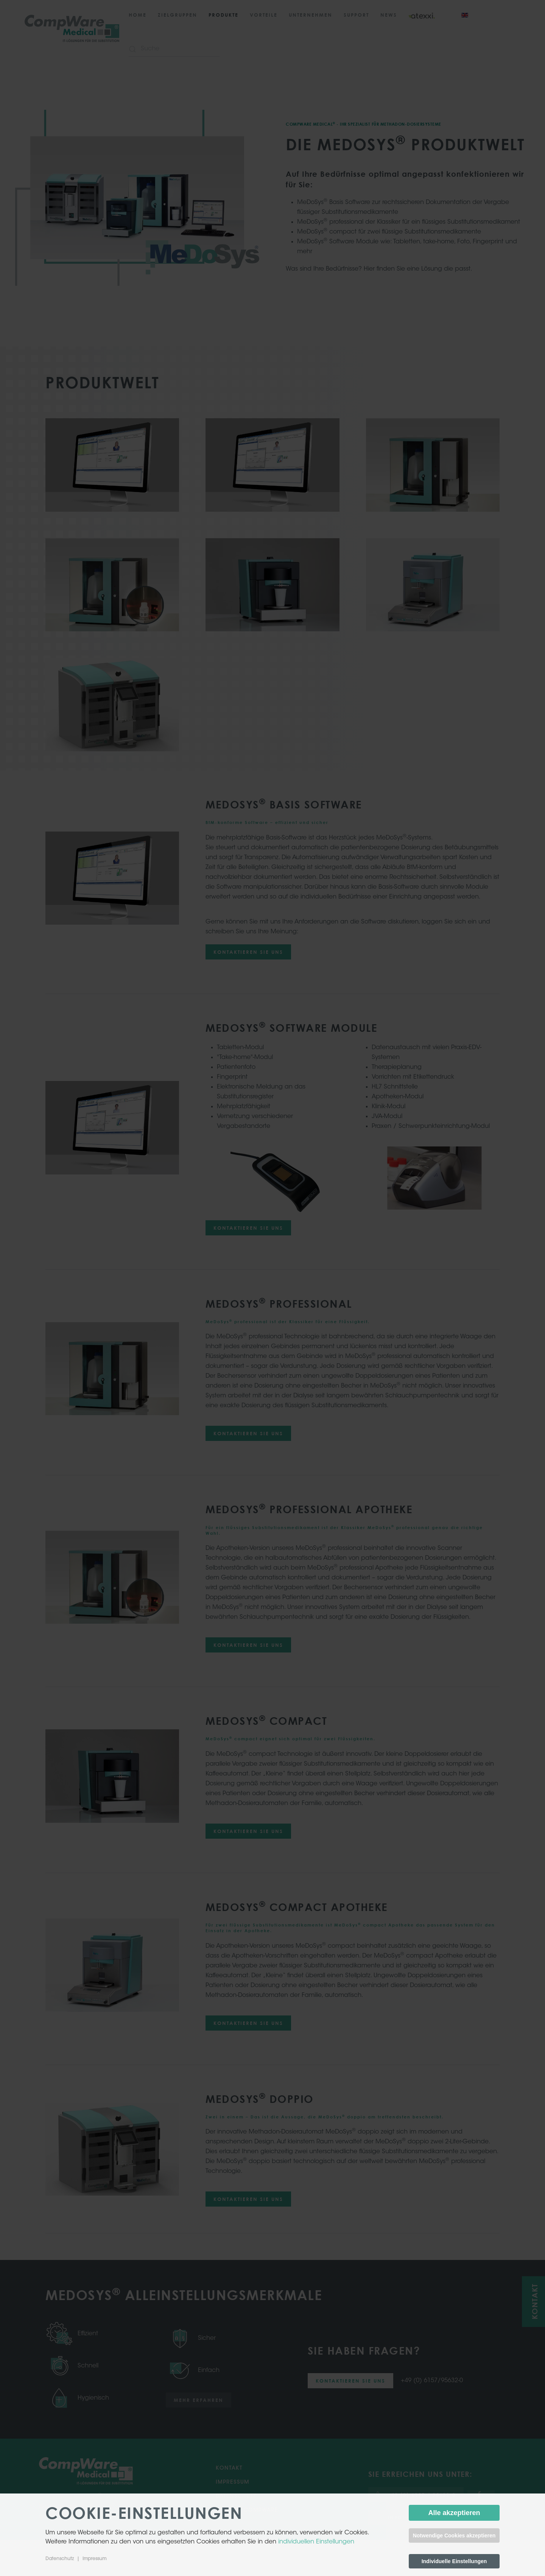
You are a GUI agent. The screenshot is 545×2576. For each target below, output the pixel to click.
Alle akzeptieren (454, 2513)
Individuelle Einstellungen (454, 2561)
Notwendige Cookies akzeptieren (454, 2535)
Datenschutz (59, 2559)
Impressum (94, 2559)
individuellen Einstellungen (316, 2542)
